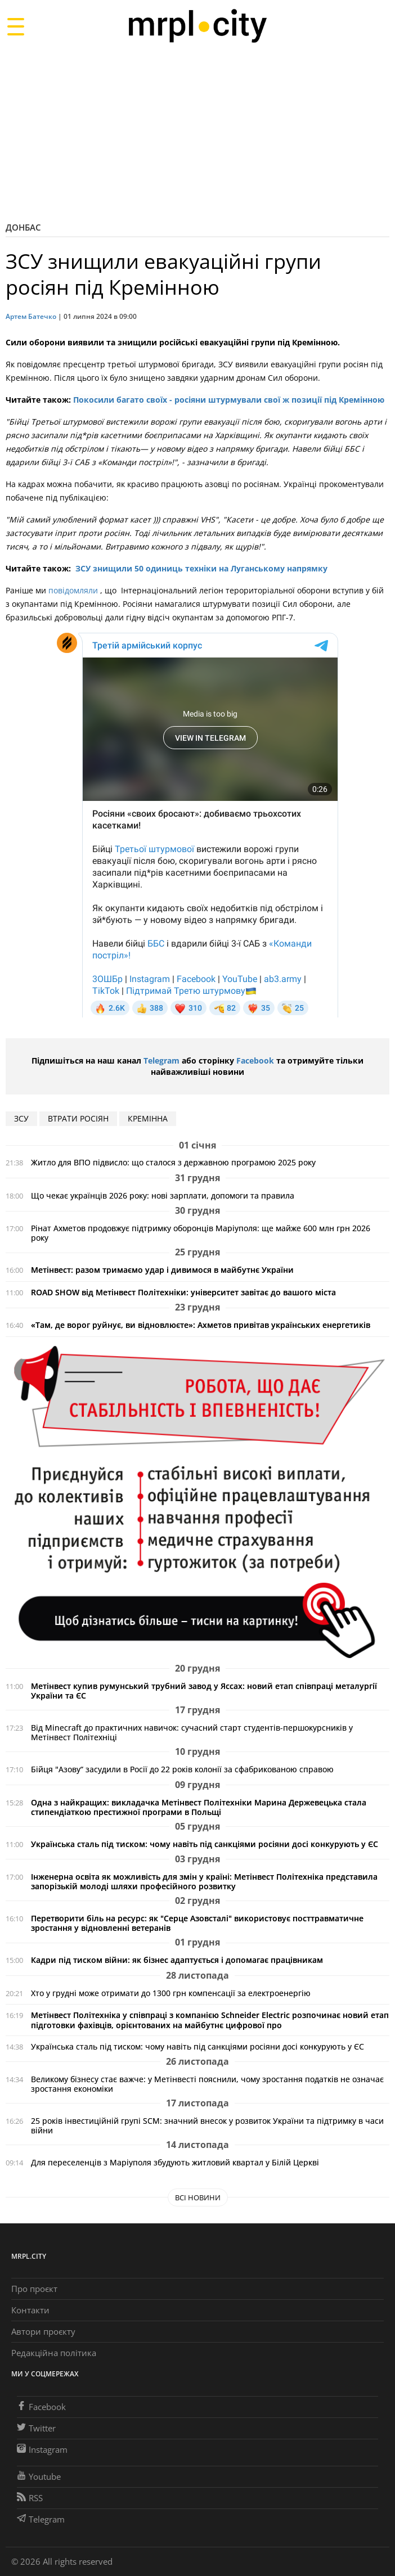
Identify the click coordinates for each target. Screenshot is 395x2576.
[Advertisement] (197, 131)
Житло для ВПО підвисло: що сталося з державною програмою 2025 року (173, 1162)
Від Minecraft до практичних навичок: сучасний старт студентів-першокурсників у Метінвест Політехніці (192, 1732)
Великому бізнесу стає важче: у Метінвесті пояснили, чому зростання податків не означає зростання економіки (207, 2083)
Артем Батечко (31, 316)
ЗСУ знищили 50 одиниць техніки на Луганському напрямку (201, 568)
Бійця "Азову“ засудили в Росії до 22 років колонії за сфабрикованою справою (182, 1769)
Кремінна (148, 1118)
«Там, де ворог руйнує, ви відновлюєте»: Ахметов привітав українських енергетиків (200, 1325)
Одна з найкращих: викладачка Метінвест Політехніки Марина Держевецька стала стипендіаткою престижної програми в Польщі (198, 1807)
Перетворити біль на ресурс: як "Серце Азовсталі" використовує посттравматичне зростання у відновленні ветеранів (197, 1923)
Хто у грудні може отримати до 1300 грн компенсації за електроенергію (171, 1993)
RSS (30, 2497)
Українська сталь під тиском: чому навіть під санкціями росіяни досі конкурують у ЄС (204, 1844)
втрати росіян (78, 1118)
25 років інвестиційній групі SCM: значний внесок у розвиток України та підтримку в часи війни (207, 2125)
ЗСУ (21, 1118)
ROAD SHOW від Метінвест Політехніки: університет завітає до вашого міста (183, 1292)
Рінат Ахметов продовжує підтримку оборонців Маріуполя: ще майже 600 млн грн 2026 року (200, 1232)
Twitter (36, 2428)
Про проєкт (34, 2288)
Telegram (161, 1060)
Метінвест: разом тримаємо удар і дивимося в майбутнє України (162, 1270)
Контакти (30, 2310)
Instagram (42, 2449)
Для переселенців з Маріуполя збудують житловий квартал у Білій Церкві (175, 2162)
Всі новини (198, 2197)
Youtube (39, 2476)
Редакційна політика (53, 2352)
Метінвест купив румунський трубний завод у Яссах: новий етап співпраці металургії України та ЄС (204, 1690)
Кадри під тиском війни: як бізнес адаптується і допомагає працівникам (177, 1960)
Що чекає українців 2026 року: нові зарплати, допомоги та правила (162, 1195)
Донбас (23, 227)
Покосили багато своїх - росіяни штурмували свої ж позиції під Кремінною (228, 399)
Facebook (255, 1060)
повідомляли (74, 590)
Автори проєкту (43, 2331)
